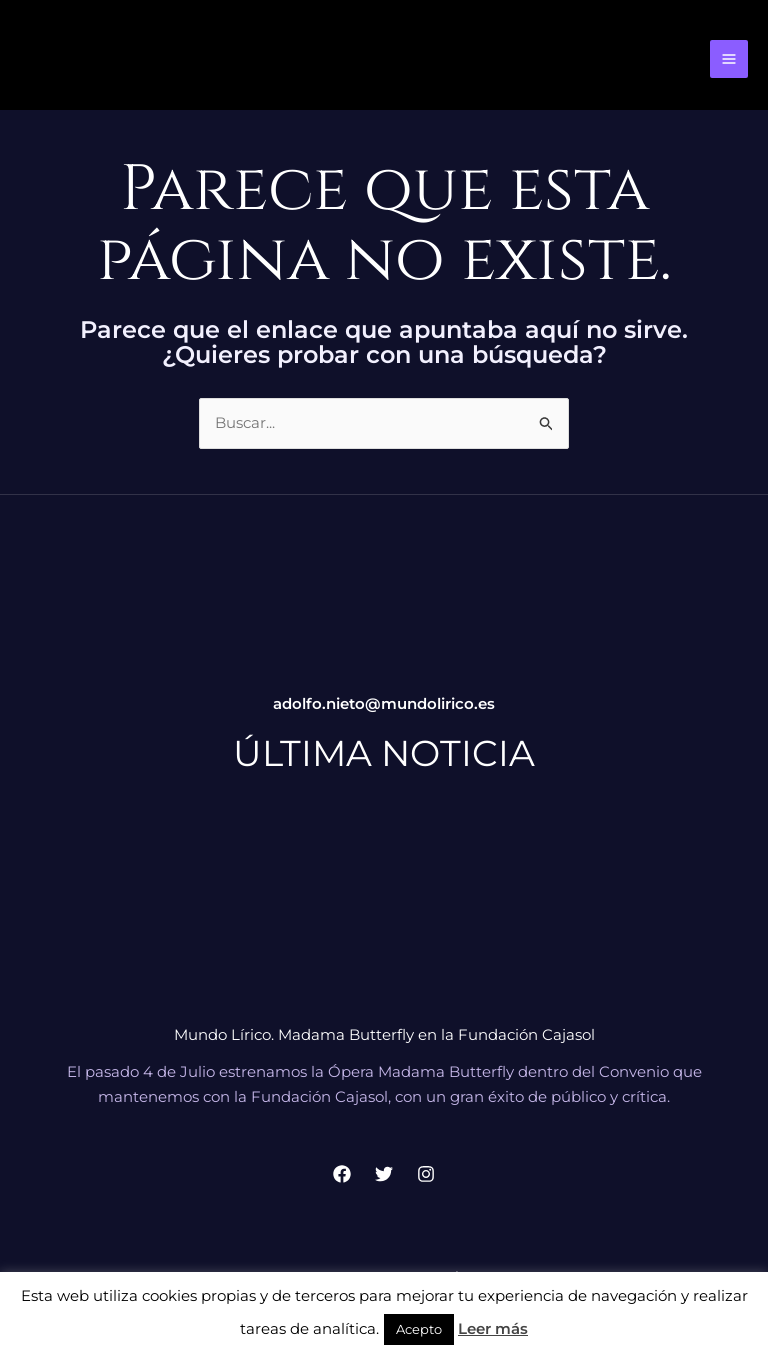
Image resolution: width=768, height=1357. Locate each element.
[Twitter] (384, 1174)
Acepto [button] (419, 1329)
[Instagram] (426, 1174)
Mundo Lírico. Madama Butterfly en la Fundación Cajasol (384, 1034)
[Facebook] (342, 1174)
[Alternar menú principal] (729, 59)
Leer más (493, 1328)
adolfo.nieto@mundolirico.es (384, 703)
